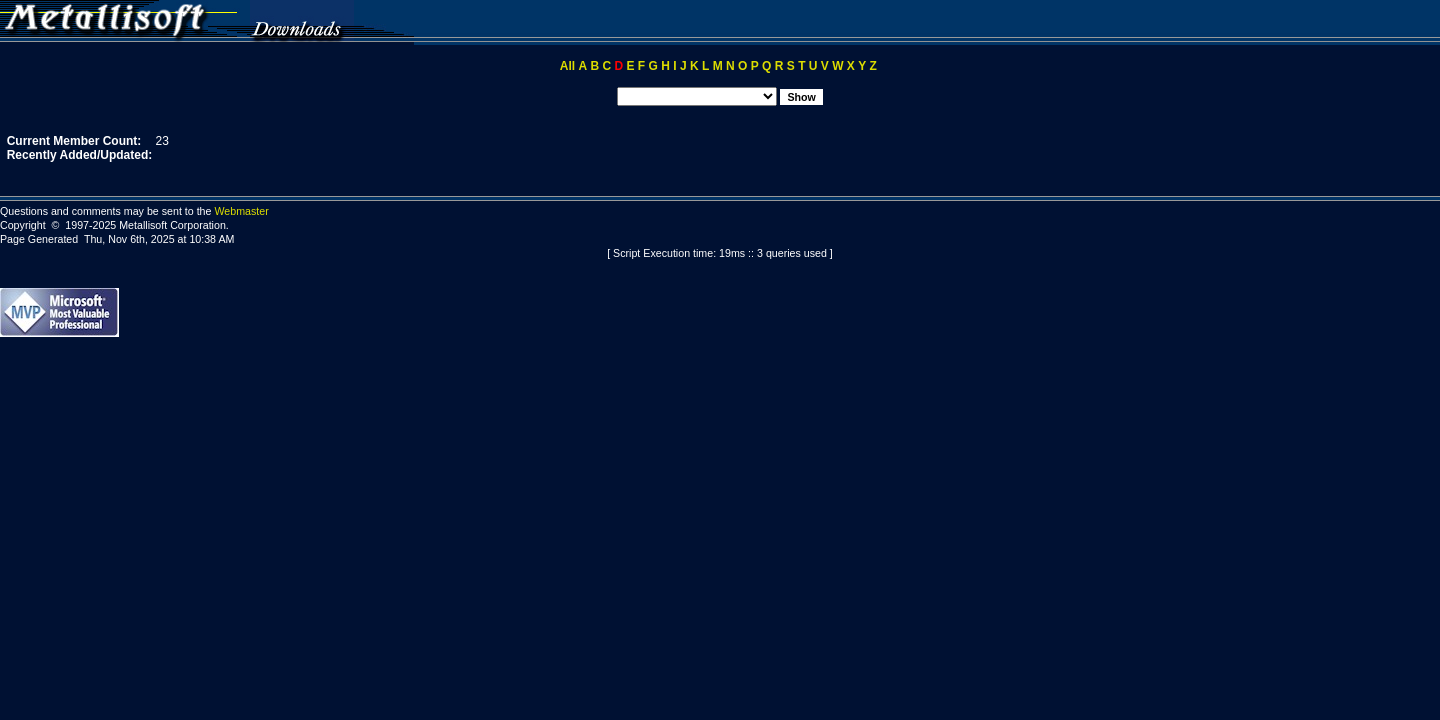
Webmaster (241, 211)
